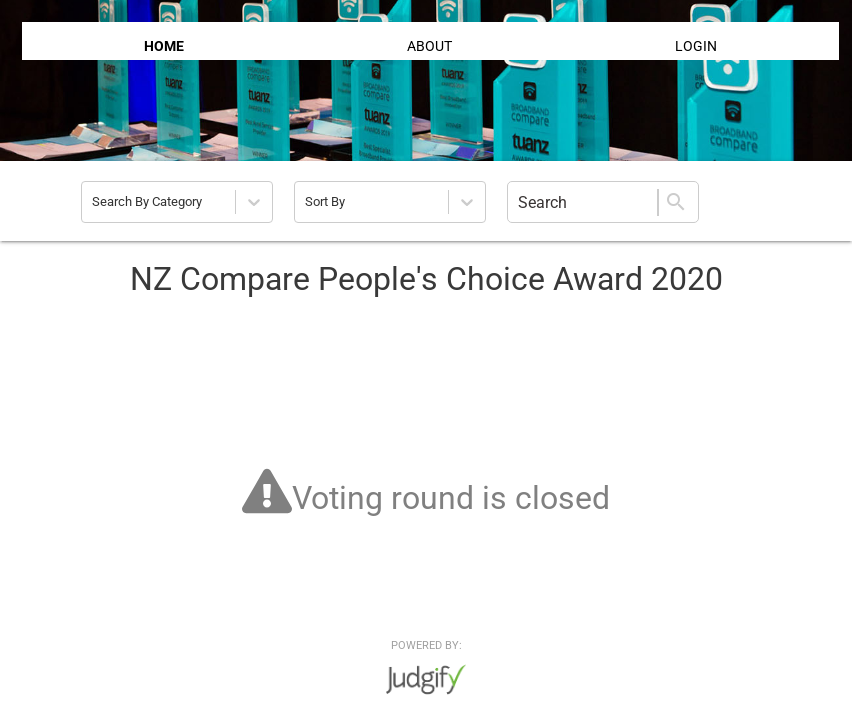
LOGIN (696, 46)
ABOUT (429, 46)
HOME (164, 46)
